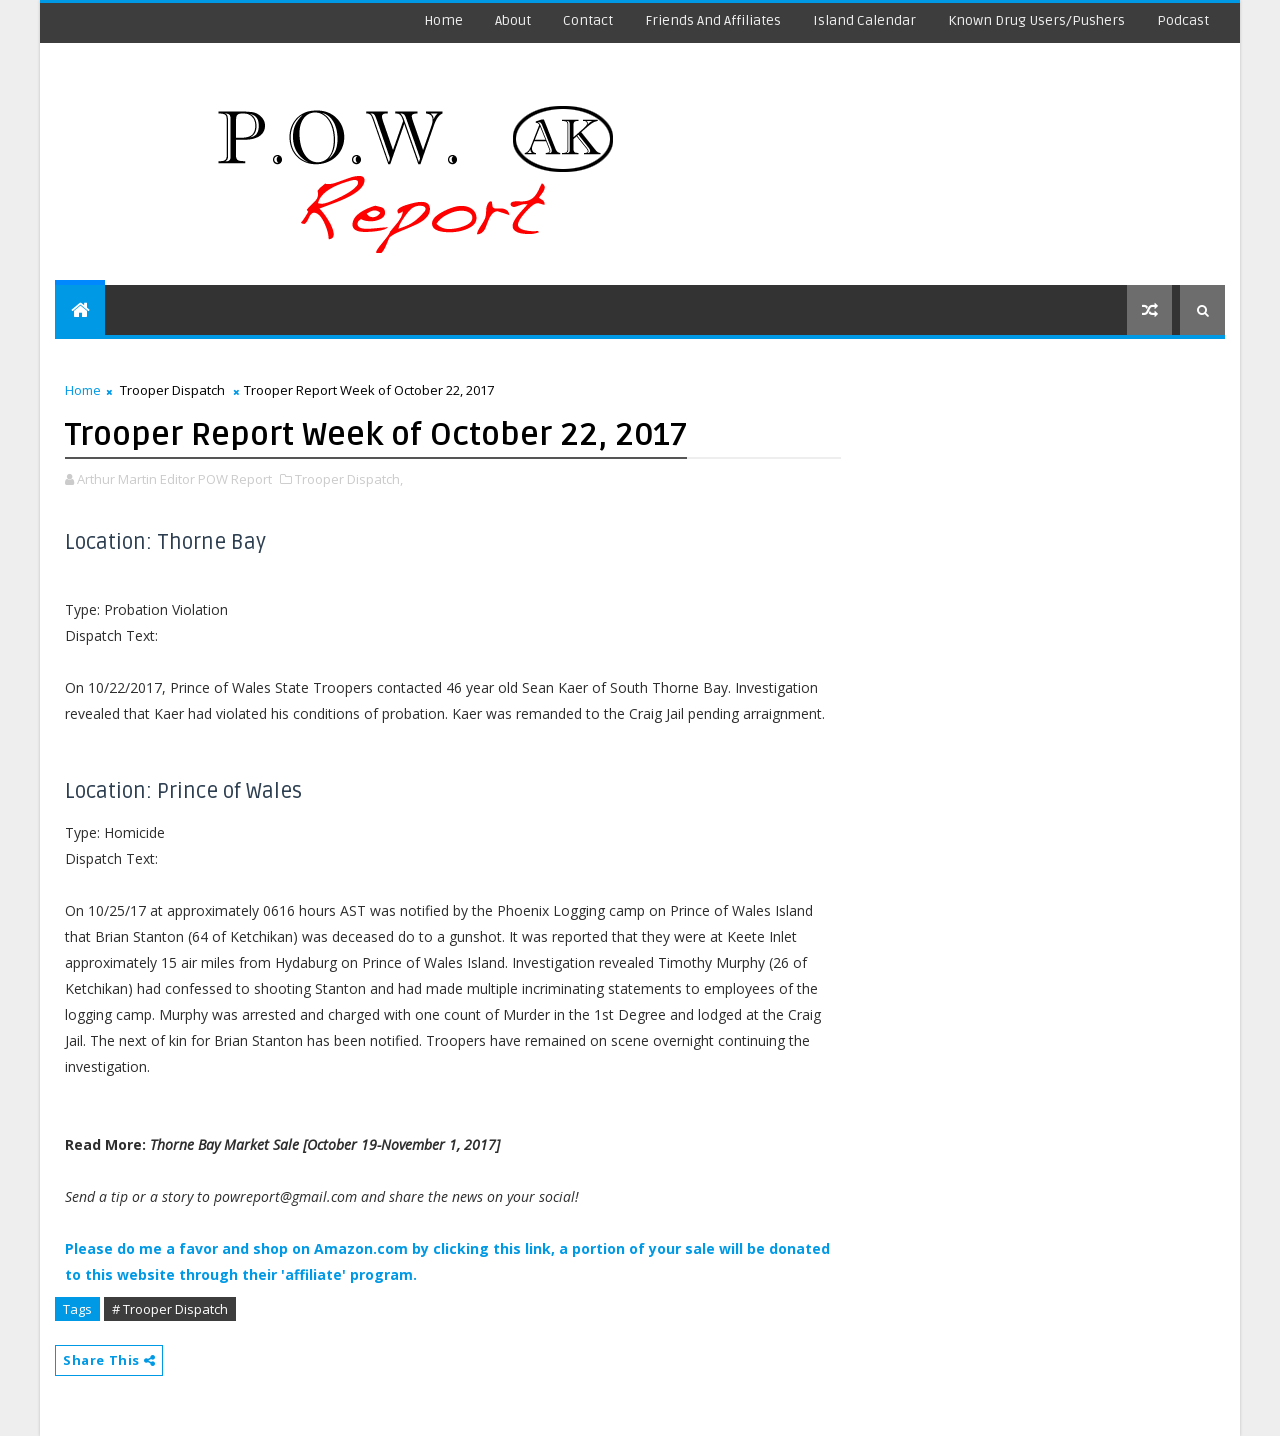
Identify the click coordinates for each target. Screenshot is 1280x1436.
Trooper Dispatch (172, 390)
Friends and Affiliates (713, 20)
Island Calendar (864, 20)
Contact (588, 20)
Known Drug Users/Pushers (1036, 20)
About (513, 20)
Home (443, 20)
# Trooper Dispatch (170, 1309)
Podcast (1183, 20)
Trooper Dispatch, (349, 479)
